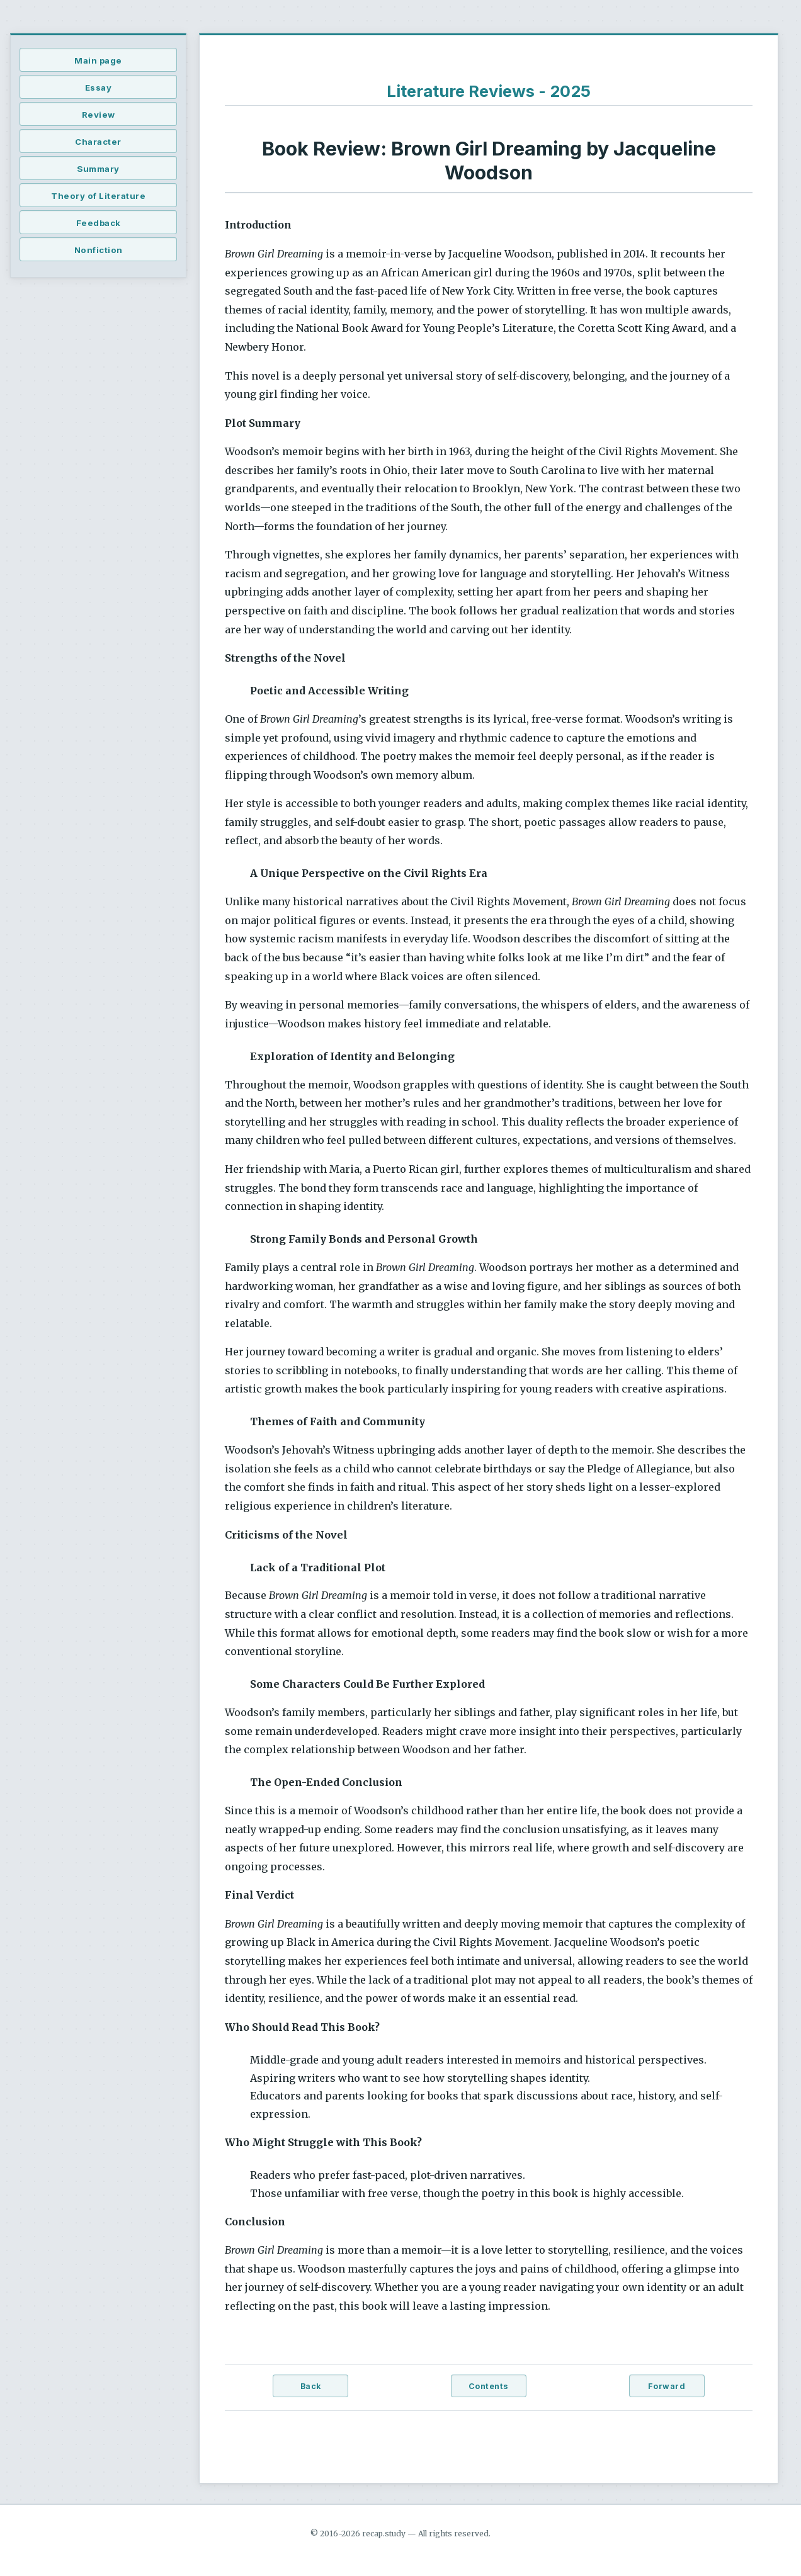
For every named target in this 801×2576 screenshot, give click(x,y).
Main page (98, 60)
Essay (98, 87)
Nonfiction (98, 250)
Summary (98, 169)
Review (98, 115)
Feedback (98, 223)
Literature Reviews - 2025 (489, 91)
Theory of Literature (98, 196)
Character (98, 142)
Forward (667, 2386)
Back (310, 2386)
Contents (489, 2386)
